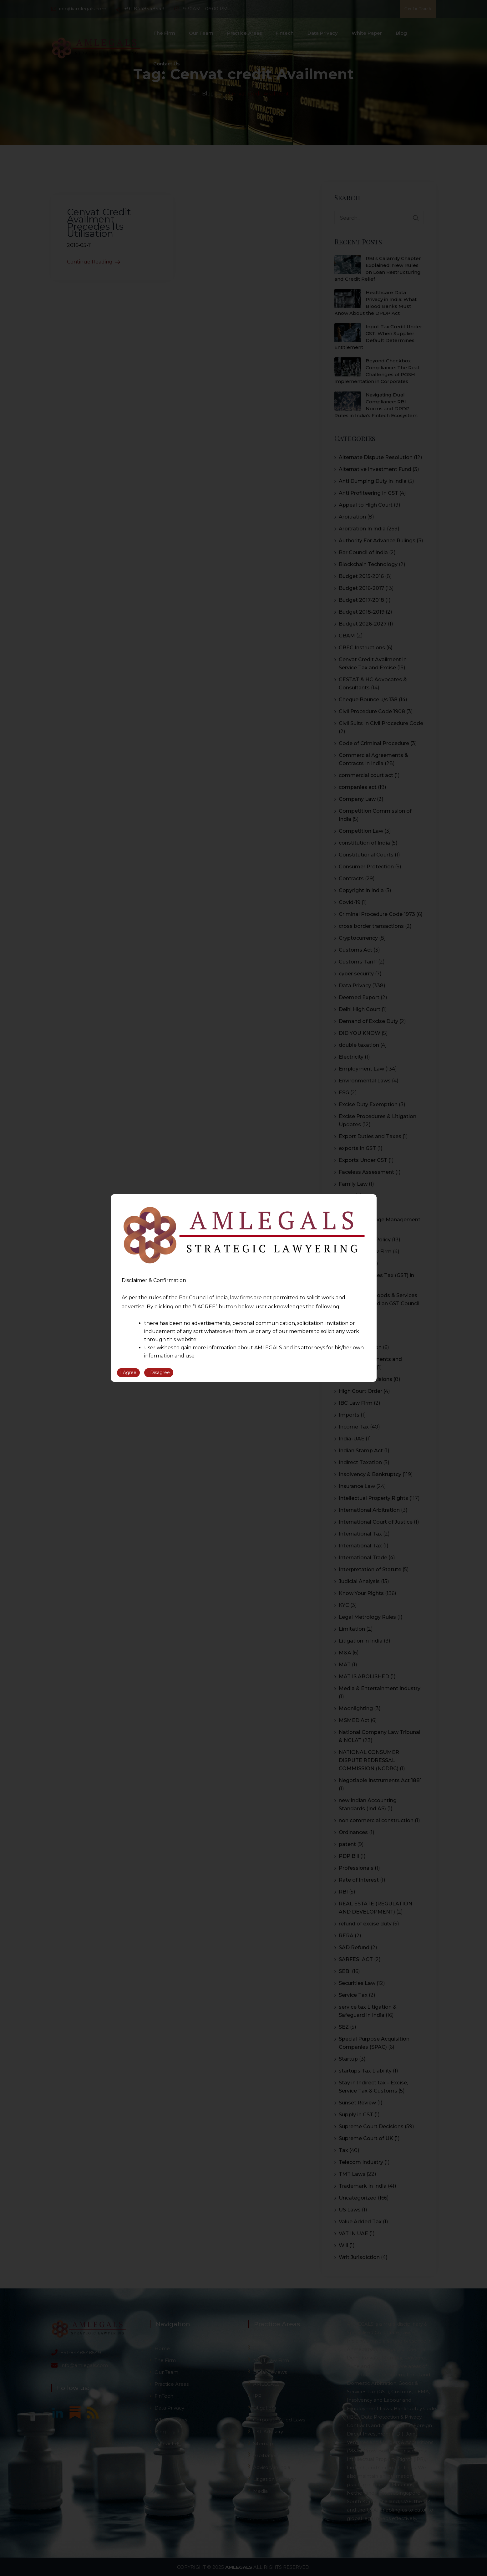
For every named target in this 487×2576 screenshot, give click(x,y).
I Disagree (158, 1372)
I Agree (128, 1372)
